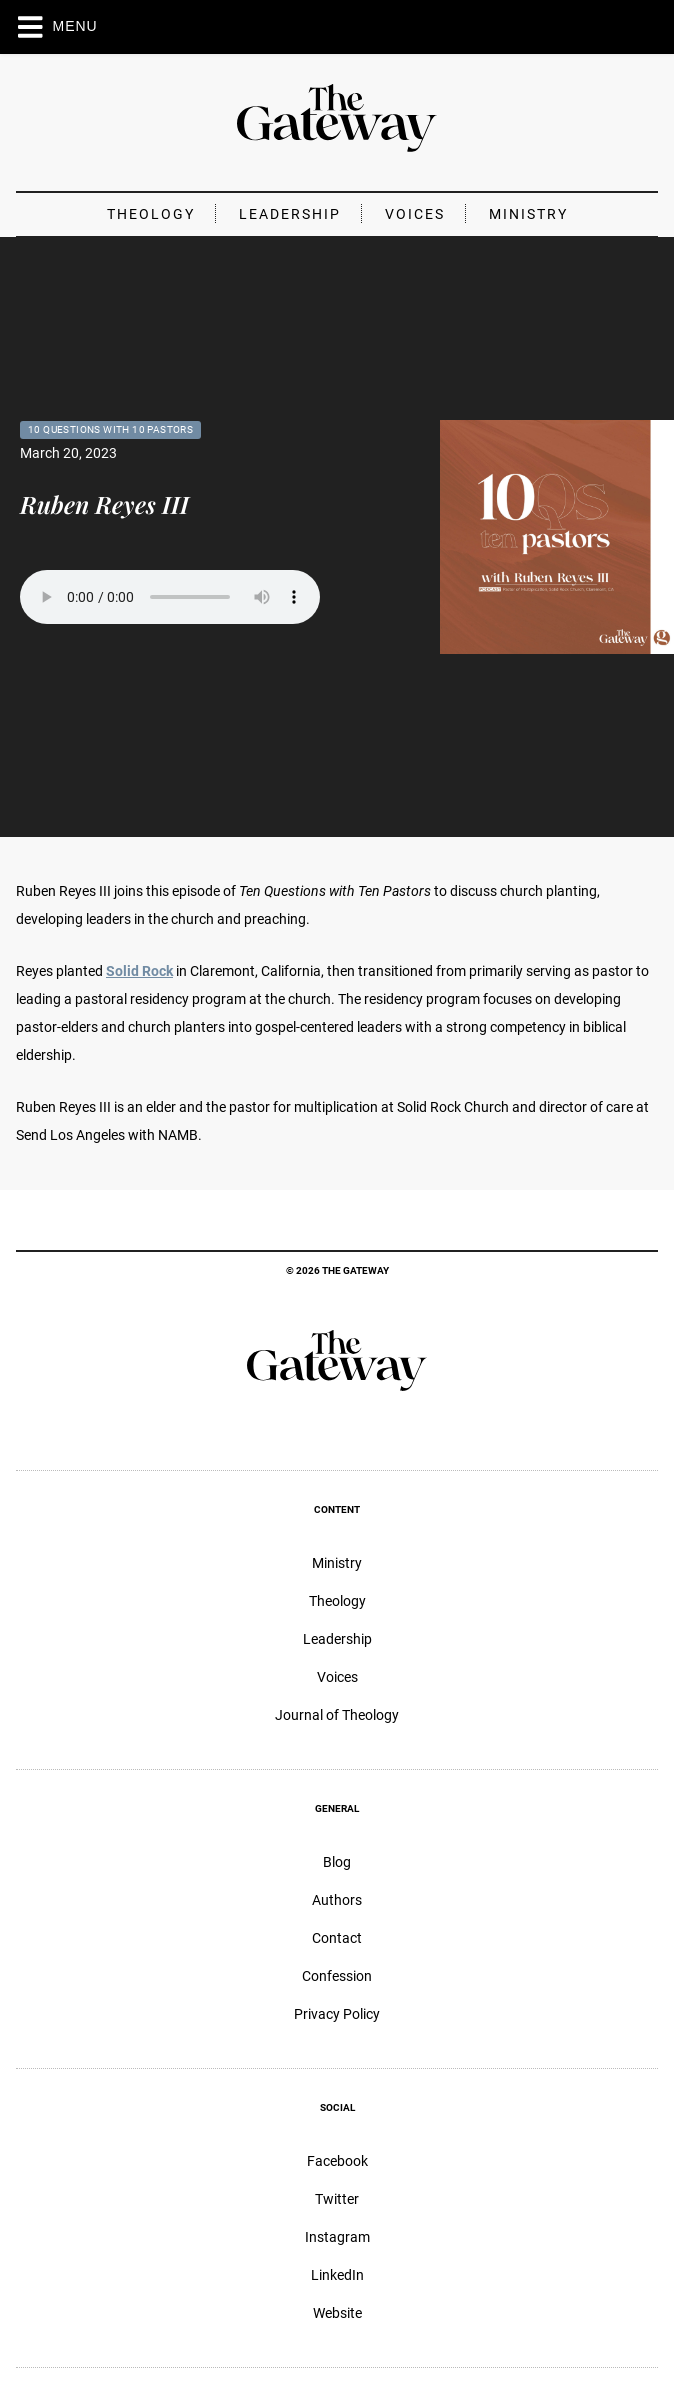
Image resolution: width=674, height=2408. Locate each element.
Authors (337, 1900)
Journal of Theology (337, 1715)
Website (337, 2313)
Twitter (337, 2199)
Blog (337, 1862)
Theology (151, 214)
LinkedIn (337, 2275)
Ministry (528, 214)
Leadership (290, 214)
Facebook (337, 2161)
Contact (337, 1938)
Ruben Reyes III (104, 504)
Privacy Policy (337, 2014)
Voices (415, 214)
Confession (337, 1976)
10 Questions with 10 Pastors (110, 429)
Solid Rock (139, 971)
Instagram (337, 2237)
